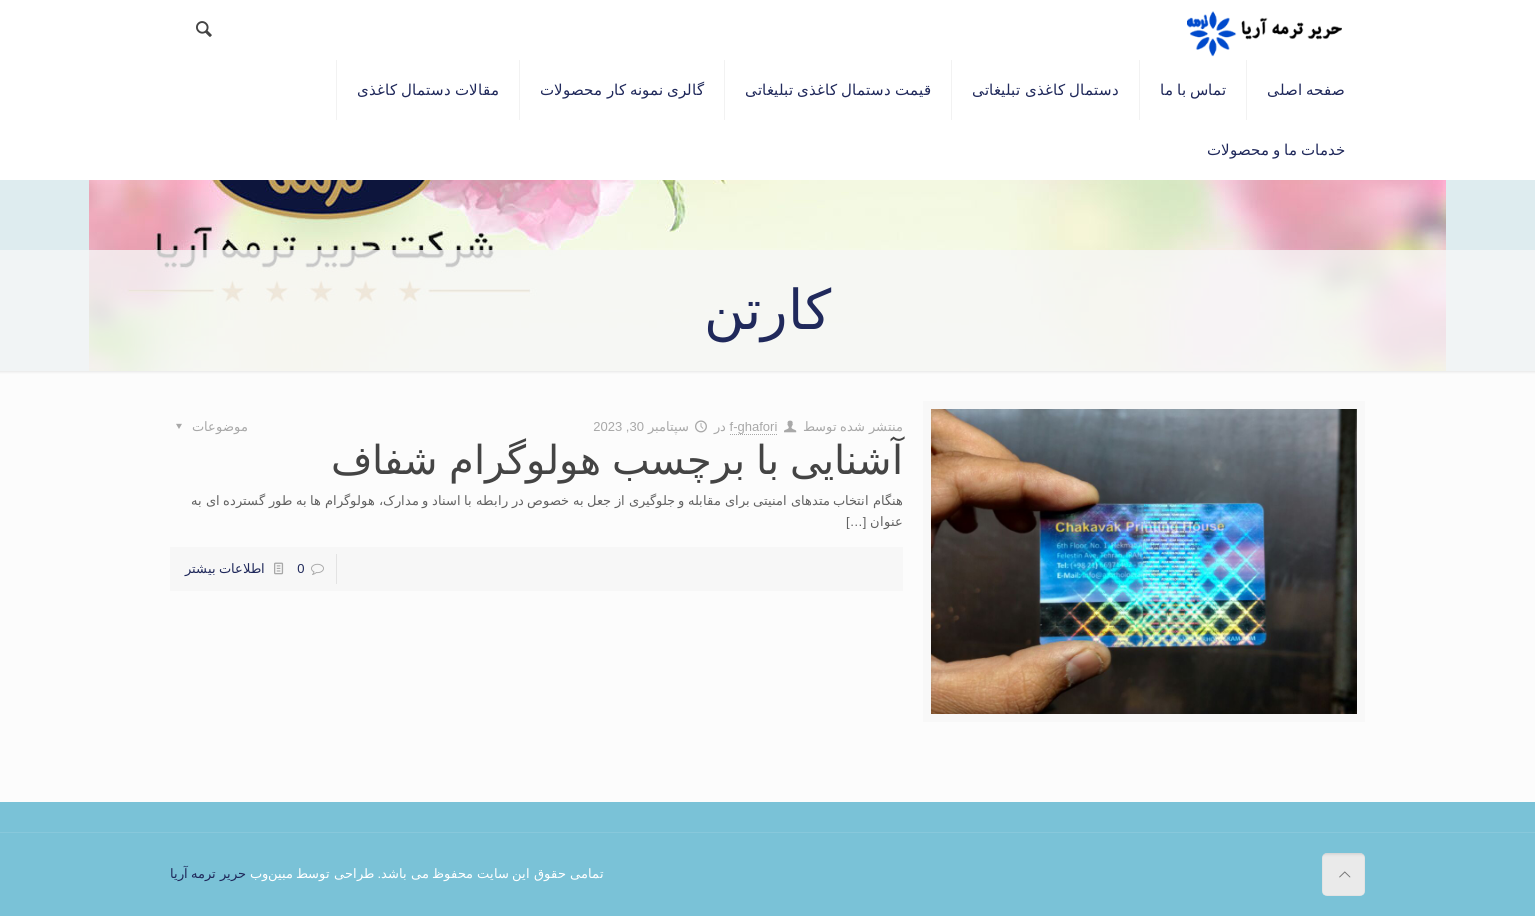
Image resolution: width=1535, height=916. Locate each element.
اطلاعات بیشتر (225, 568)
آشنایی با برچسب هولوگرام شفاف (617, 460)
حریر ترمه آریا (208, 873)
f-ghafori (754, 426)
